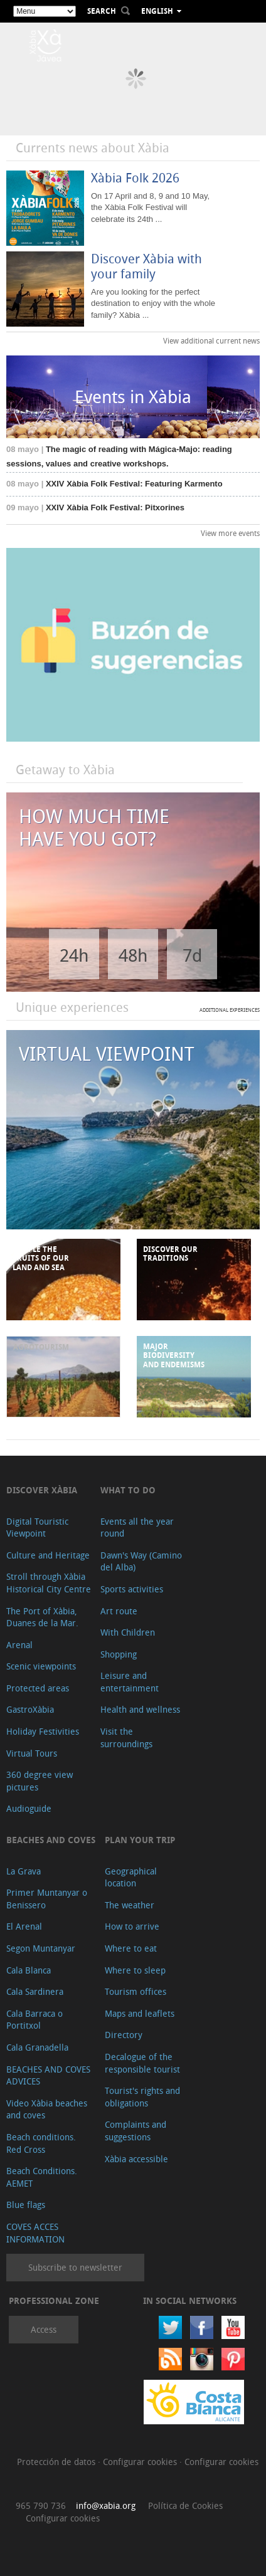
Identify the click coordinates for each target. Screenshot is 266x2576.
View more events (230, 533)
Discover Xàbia (41, 1490)
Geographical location (131, 1877)
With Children (127, 1632)
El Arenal (24, 1926)
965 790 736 (41, 2505)
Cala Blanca (28, 1970)
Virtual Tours (31, 1753)
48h (133, 955)
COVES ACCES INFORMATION (35, 2233)
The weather (129, 1905)
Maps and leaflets (139, 2013)
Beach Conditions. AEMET (41, 2177)
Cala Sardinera (34, 1991)
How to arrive (132, 1926)
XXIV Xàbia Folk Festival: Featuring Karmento (114, 483)
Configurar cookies (141, 2462)
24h (74, 955)
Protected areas (37, 1688)
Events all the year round (137, 1527)
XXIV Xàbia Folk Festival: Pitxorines (95, 507)
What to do (128, 1490)
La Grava (23, 1871)
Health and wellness (140, 1709)
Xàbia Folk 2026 (135, 177)
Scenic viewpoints (41, 1666)
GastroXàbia (30, 1709)
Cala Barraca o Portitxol (34, 2019)
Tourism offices (135, 1991)
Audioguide (28, 1808)
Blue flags (25, 2205)
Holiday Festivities (42, 1731)
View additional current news (211, 340)
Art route (118, 1611)
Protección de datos (57, 2462)
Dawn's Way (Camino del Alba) (141, 1561)
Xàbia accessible (136, 2159)
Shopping (118, 1654)
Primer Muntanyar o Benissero (46, 1898)
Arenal (19, 1645)
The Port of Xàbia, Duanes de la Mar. (42, 1617)
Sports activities (131, 1589)
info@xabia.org (106, 2505)
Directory (123, 2035)
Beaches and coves (50, 1840)
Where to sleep (135, 1970)
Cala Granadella (37, 2047)
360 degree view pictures (39, 1781)
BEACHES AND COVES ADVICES (48, 2075)
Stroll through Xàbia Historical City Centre (48, 1582)
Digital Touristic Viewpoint (37, 1527)
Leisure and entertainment (129, 1681)
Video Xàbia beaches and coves (46, 2109)
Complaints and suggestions (135, 2130)
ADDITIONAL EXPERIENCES (230, 1010)
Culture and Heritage (48, 1555)
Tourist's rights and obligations (142, 2096)
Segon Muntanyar (40, 1948)
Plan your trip (140, 1840)
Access (43, 2329)
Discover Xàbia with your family (146, 266)
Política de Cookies (185, 2505)
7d (192, 955)
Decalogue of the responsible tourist (142, 2063)
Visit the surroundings (126, 1737)
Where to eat (131, 1948)
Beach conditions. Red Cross (41, 2143)
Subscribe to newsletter (75, 2267)
